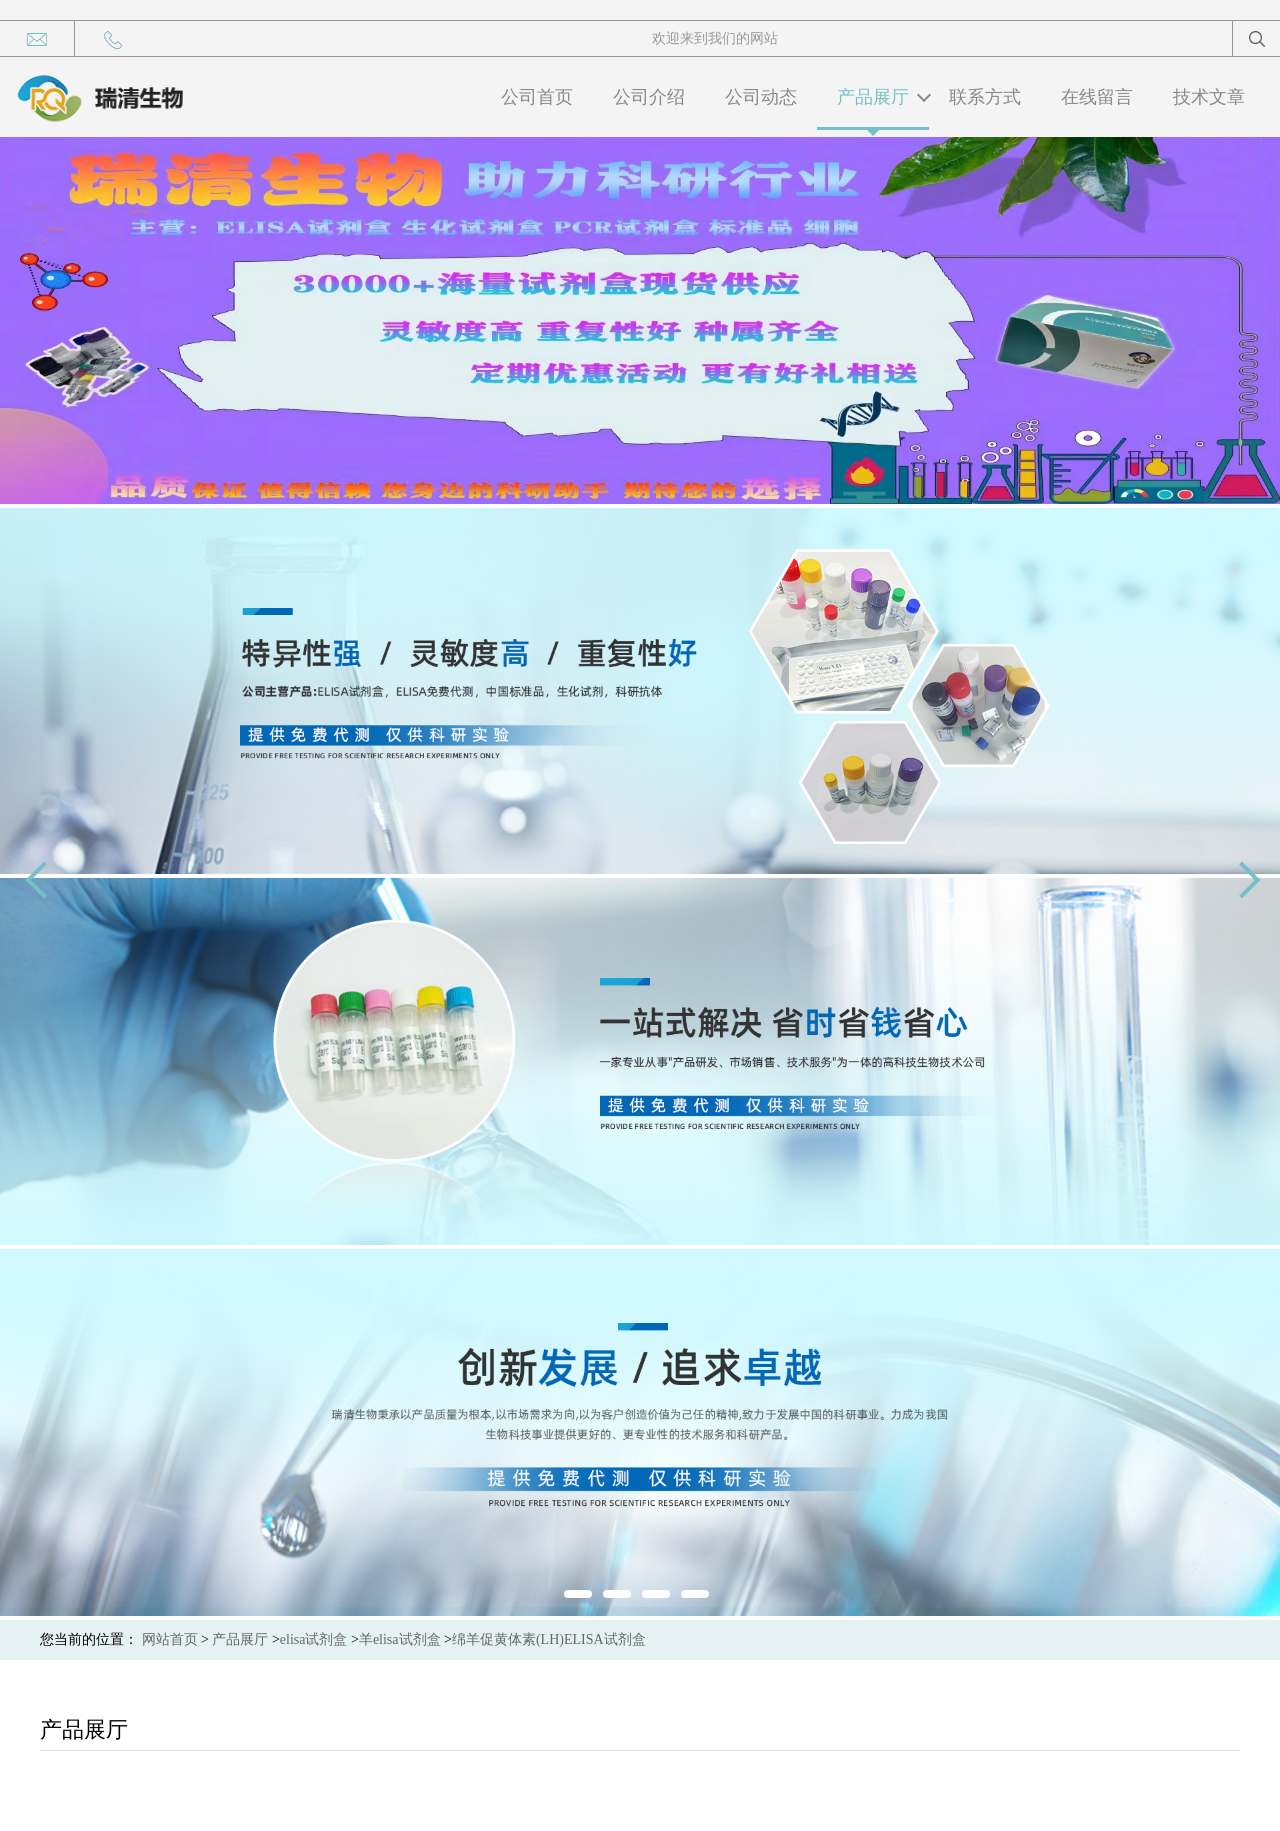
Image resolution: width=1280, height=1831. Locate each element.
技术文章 (1209, 97)
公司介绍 (649, 97)
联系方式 (985, 97)
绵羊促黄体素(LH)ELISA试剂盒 (549, 1639)
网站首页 (170, 1639)
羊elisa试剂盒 (400, 1639)
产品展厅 (873, 97)
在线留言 (1097, 97)
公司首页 (537, 97)
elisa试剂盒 (314, 1639)
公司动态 (761, 97)
